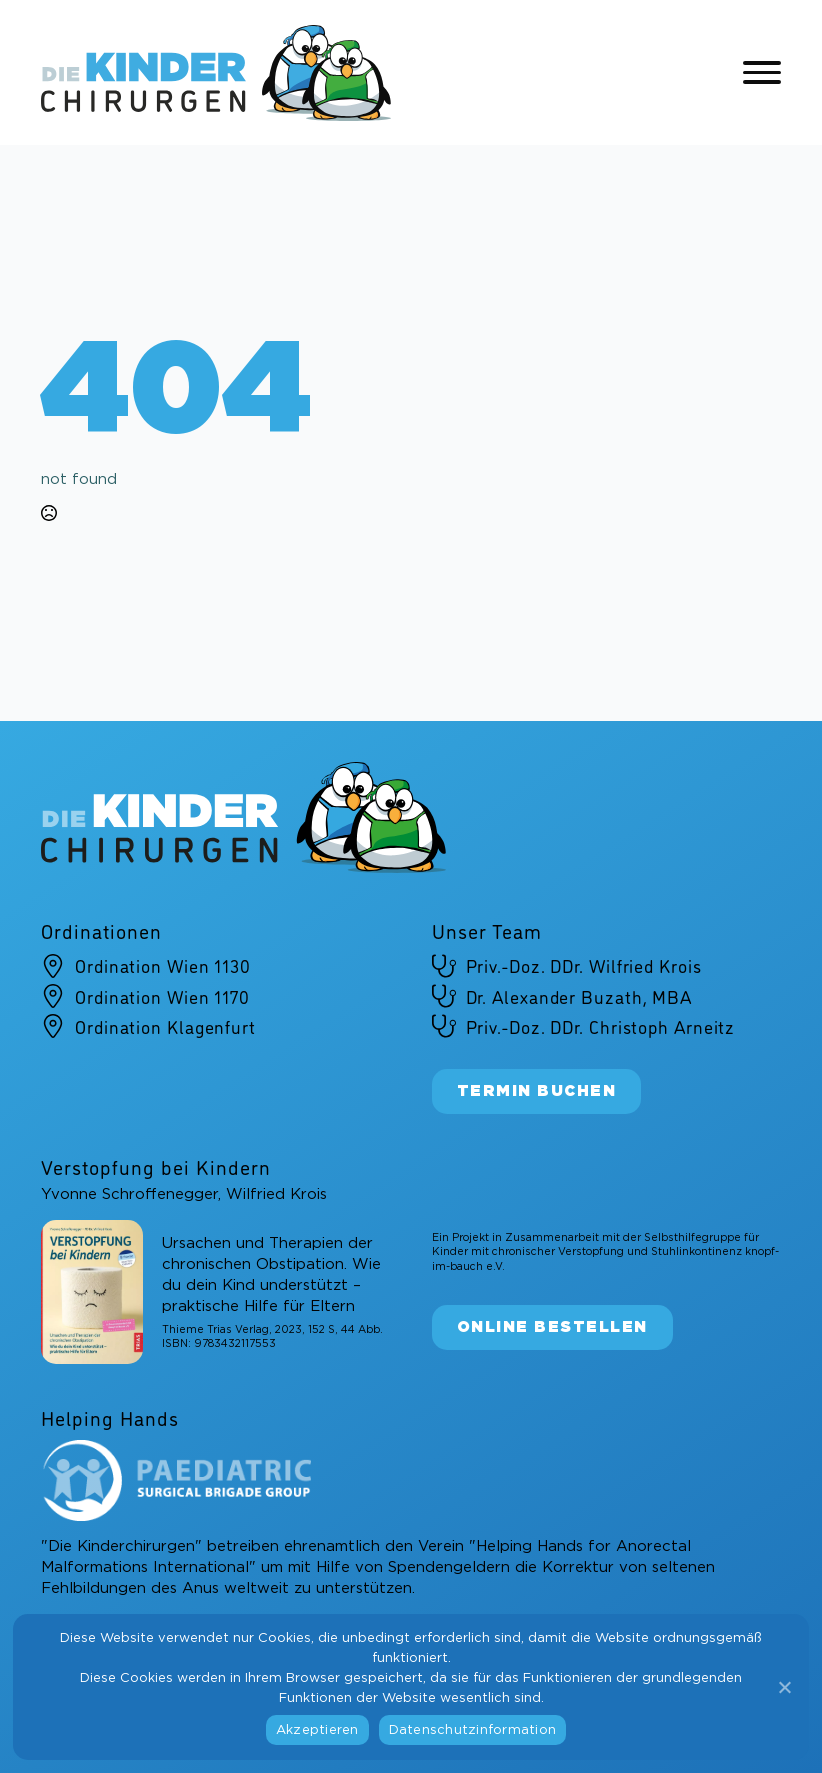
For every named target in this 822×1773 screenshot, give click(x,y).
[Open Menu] (762, 73)
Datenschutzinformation (473, 1730)
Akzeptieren (317, 1730)
